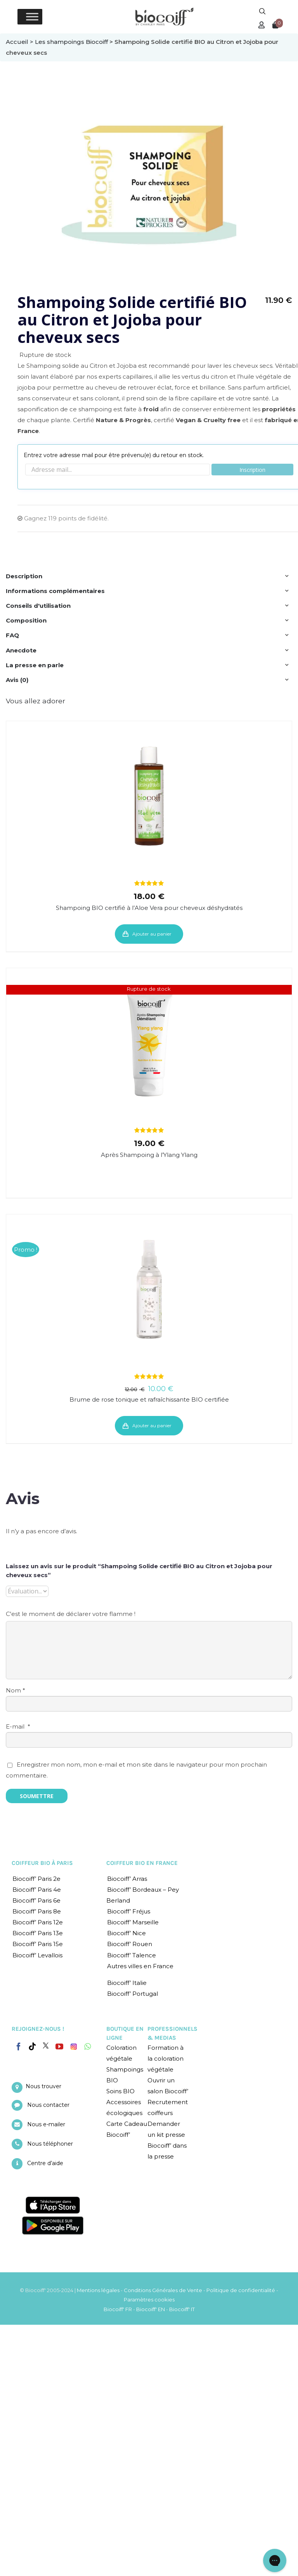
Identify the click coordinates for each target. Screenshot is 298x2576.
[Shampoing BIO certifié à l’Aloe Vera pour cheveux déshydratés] (149, 796)
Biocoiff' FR (118, 2309)
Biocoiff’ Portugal (132, 1993)
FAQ (12, 635)
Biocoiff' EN (150, 2309)
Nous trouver (43, 2086)
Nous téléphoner (50, 2143)
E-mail (18, 1726)
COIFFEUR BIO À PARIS (42, 1862)
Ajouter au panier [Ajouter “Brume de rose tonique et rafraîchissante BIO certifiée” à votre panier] (152, 1425)
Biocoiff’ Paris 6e (36, 1900)
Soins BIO (120, 2091)
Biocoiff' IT (182, 2309)
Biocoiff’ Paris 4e (36, 1889)
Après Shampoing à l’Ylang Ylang (149, 1154)
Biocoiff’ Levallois (37, 1955)
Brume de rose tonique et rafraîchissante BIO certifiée (149, 1399)
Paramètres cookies (149, 2299)
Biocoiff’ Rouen (129, 1944)
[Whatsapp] (87, 2047)
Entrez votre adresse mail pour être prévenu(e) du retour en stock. (114, 455)
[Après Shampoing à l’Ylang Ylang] (149, 1043)
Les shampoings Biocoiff (71, 41)
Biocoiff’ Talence (131, 1955)
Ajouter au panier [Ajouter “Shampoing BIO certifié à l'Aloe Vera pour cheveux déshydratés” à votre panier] (152, 934)
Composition (26, 620)
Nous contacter (48, 2104)
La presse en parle (35, 665)
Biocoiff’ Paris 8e (36, 1911)
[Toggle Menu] (32, 16)
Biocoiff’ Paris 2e (36, 1878)
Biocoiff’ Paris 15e (37, 1944)
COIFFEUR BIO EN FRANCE (142, 1862)
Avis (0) (17, 680)
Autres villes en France (140, 1966)
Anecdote (21, 650)
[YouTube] (59, 2047)
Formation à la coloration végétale (165, 2058)
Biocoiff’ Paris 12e (37, 1922)
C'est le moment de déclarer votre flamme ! (70, 1614)
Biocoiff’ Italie (127, 1982)
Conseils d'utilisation (38, 605)
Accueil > (20, 41)
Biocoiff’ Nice (126, 1933)
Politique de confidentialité (240, 2290)
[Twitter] (46, 2045)
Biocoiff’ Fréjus (128, 1911)
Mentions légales (98, 2290)
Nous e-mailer (46, 2124)
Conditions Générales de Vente (163, 2290)
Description (24, 576)
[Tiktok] (32, 2047)
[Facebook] (19, 2045)
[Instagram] (73, 2044)
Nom (15, 1690)
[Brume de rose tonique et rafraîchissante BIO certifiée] (149, 1289)
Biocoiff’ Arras (127, 1878)
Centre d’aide (45, 2163)
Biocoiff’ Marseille (133, 1922)
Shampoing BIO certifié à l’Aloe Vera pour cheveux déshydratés (149, 907)
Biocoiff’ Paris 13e (37, 1933)
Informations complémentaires (55, 591)
